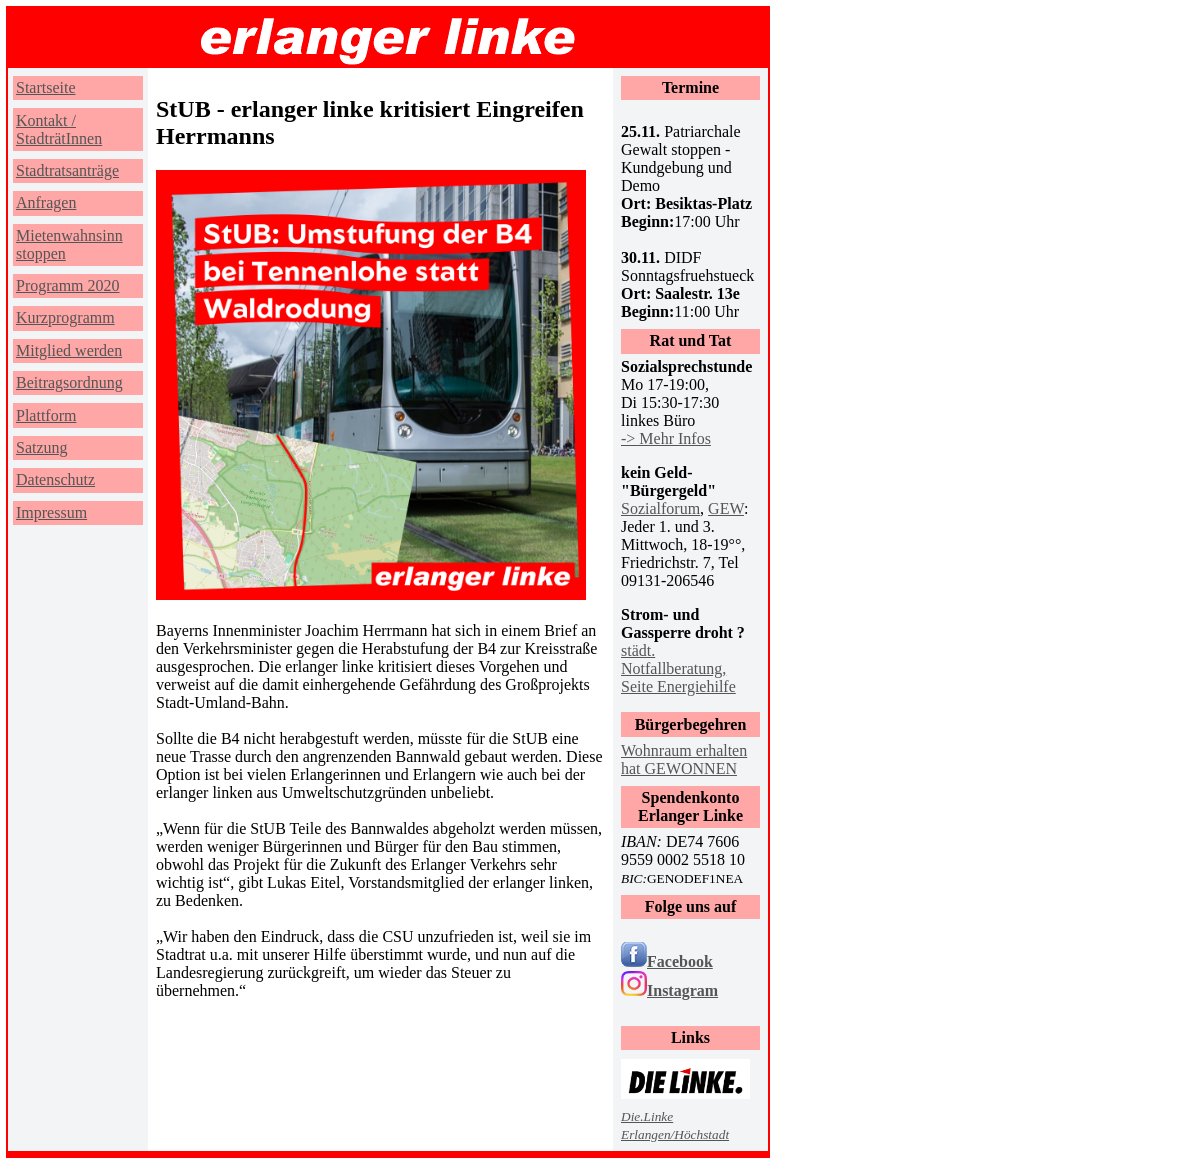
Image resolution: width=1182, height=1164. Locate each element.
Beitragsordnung (69, 382)
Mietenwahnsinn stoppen (69, 244)
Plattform (46, 415)
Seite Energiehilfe (678, 686)
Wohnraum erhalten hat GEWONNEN (684, 759)
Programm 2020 (68, 285)
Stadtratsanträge (67, 170)
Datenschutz (55, 479)
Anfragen (46, 202)
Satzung (42, 447)
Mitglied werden (69, 350)
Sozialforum (660, 508)
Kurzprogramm (65, 317)
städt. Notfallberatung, (673, 659)
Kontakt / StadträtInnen (59, 129)
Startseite (46, 87)
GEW (726, 508)
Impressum (51, 512)
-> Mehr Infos (666, 438)
